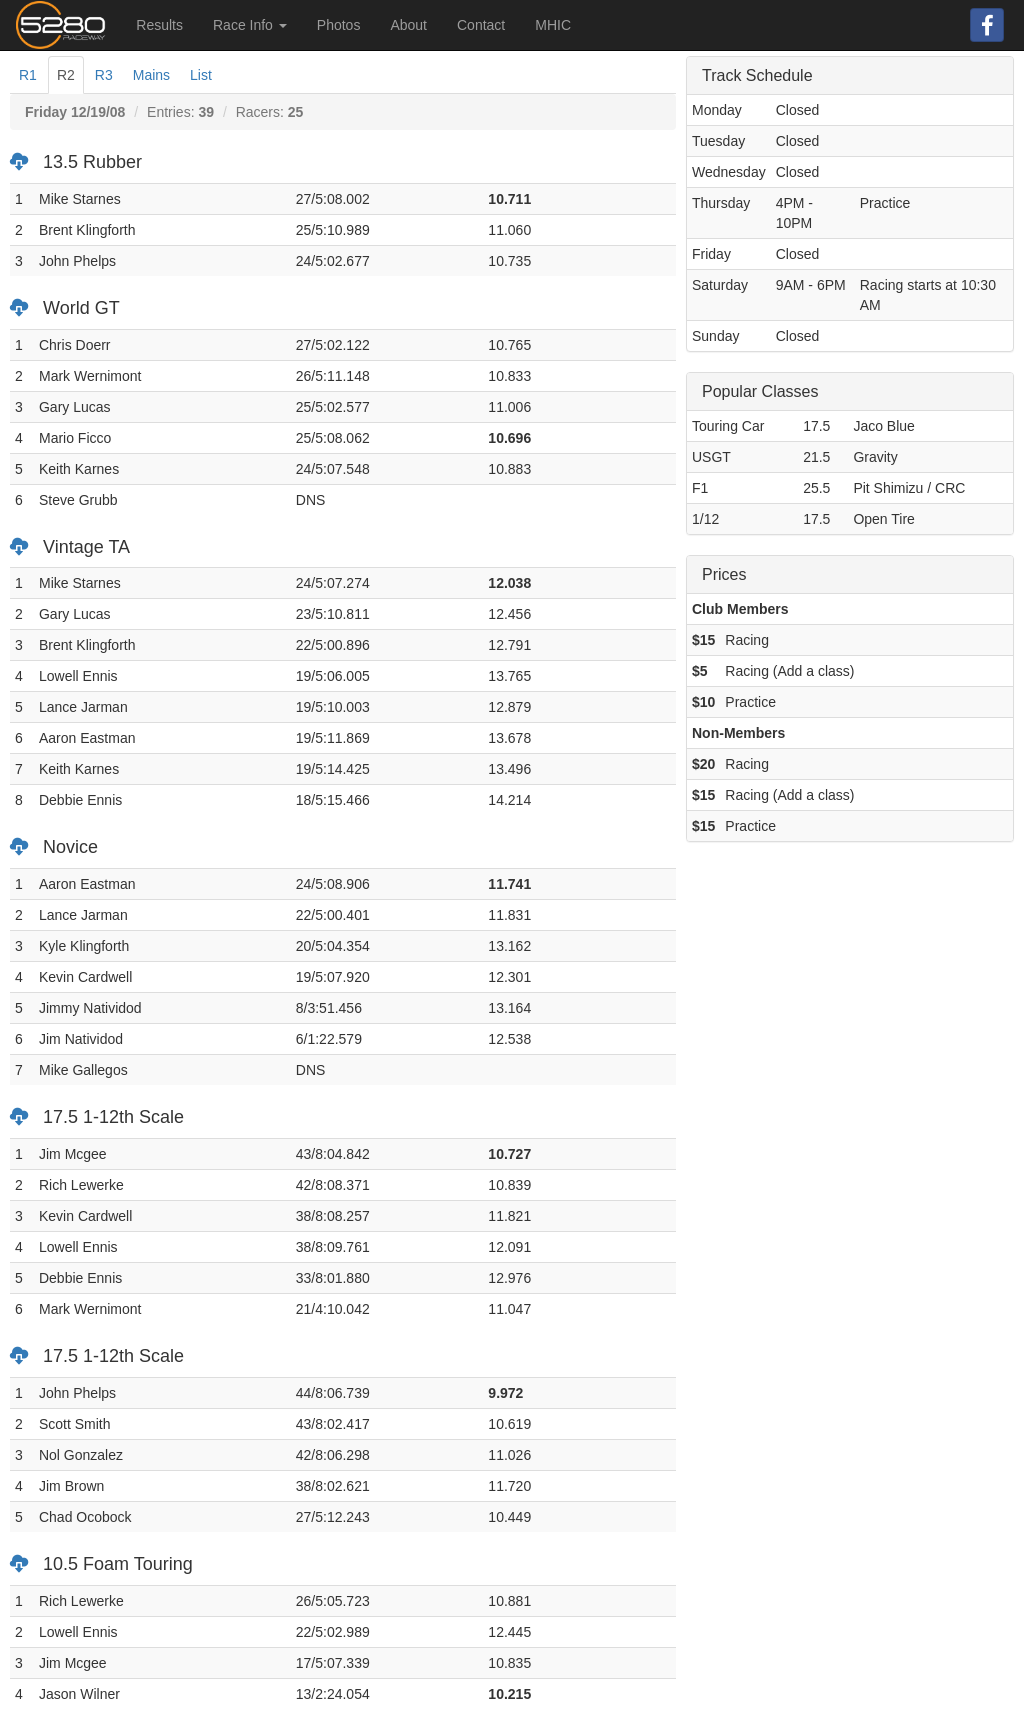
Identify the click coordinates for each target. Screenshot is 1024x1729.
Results (159, 25)
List (201, 75)
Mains (151, 75)
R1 (28, 75)
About (408, 25)
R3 (104, 75)
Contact (481, 25)
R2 (66, 75)
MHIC (553, 25)
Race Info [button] (250, 25)
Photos (339, 25)
